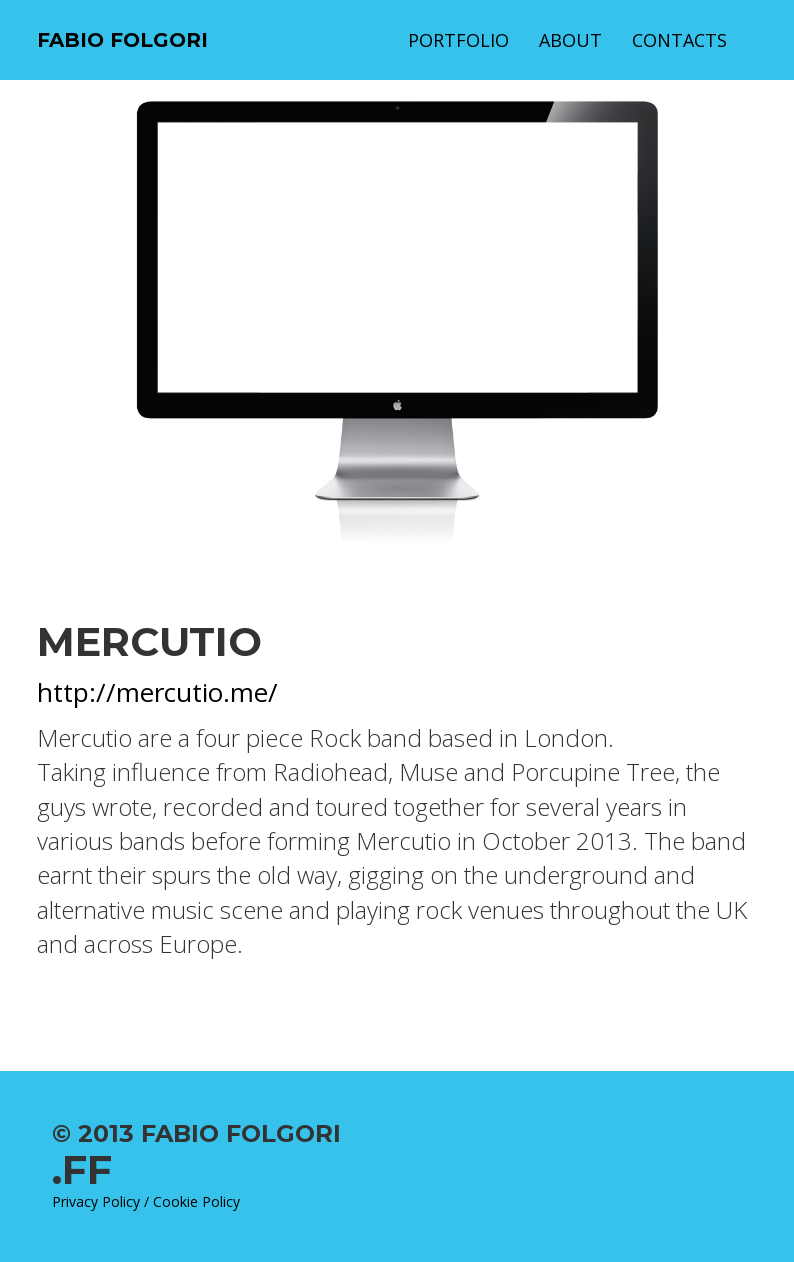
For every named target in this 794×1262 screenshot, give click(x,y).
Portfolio (458, 40)
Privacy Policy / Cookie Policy (146, 1201)
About (570, 40)
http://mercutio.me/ (157, 692)
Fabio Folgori (122, 40)
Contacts (679, 40)
